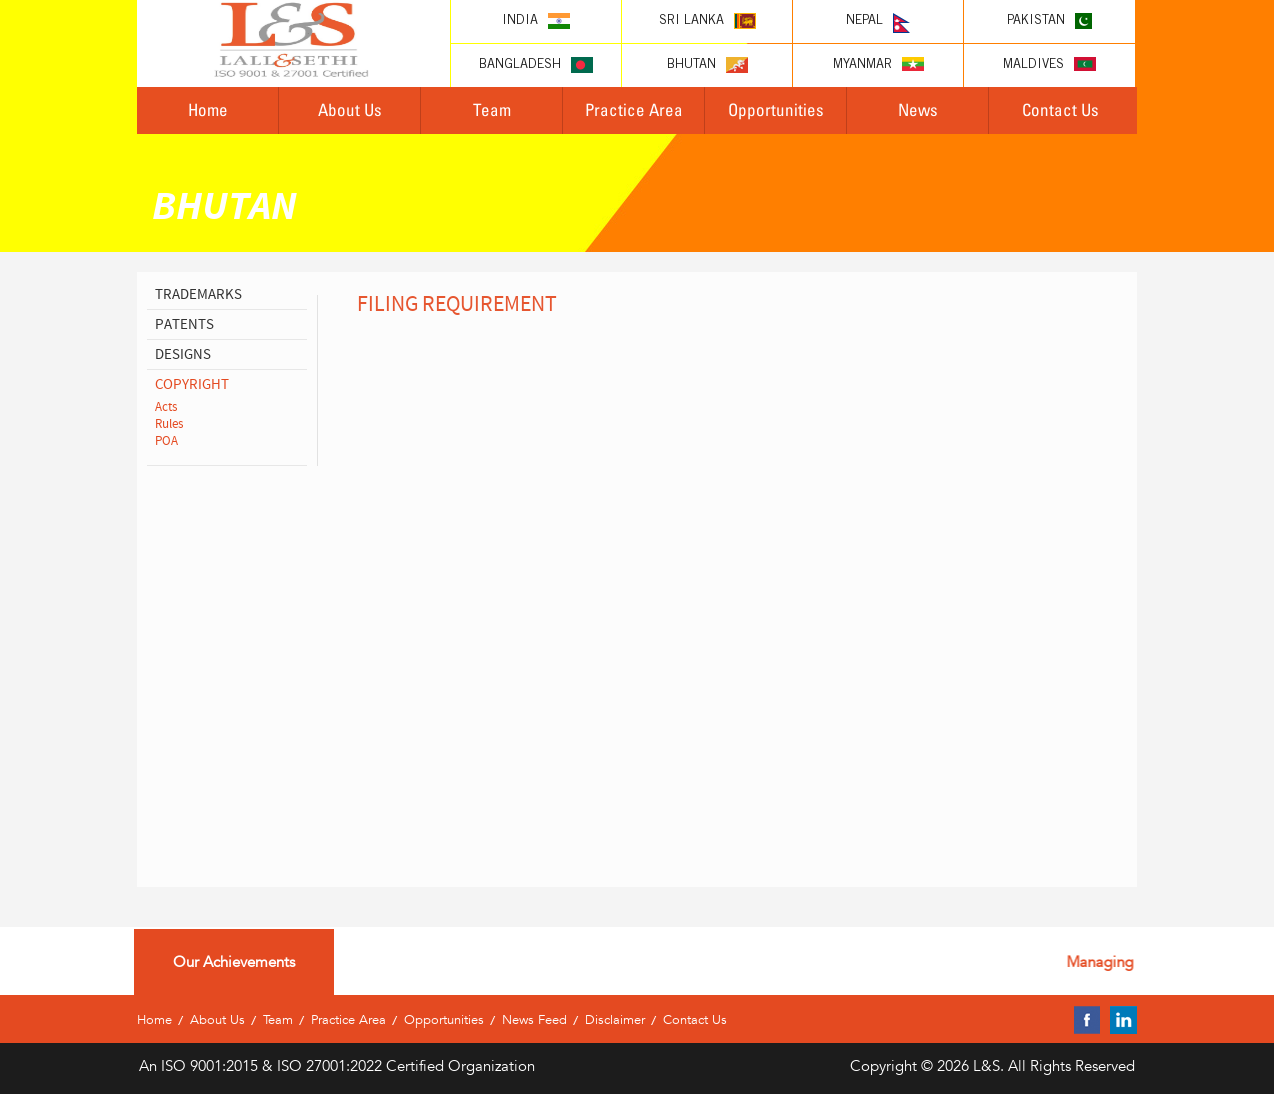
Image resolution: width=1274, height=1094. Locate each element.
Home (208, 109)
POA (166, 441)
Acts (166, 407)
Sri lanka (707, 21)
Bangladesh (536, 65)
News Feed (534, 1019)
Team (492, 109)
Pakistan (1049, 21)
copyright (192, 384)
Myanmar (878, 64)
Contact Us (1060, 109)
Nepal (878, 23)
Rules (169, 424)
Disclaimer (615, 1019)
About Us (350, 109)
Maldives (1049, 64)
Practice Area (634, 109)
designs (183, 354)
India (536, 21)
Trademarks (198, 294)
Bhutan (707, 65)
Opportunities (776, 109)
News (918, 109)
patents (184, 324)
